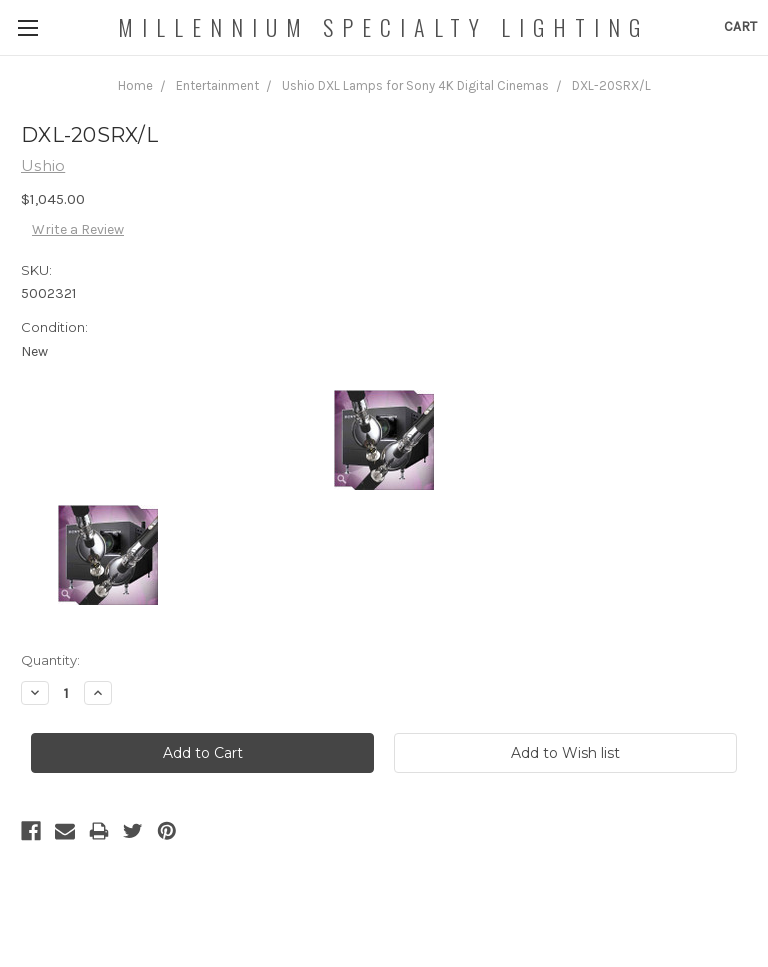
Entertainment (217, 85)
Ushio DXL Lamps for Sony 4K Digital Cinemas (415, 85)
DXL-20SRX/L (611, 85)
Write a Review (78, 229)
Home (135, 85)
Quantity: (50, 660)
